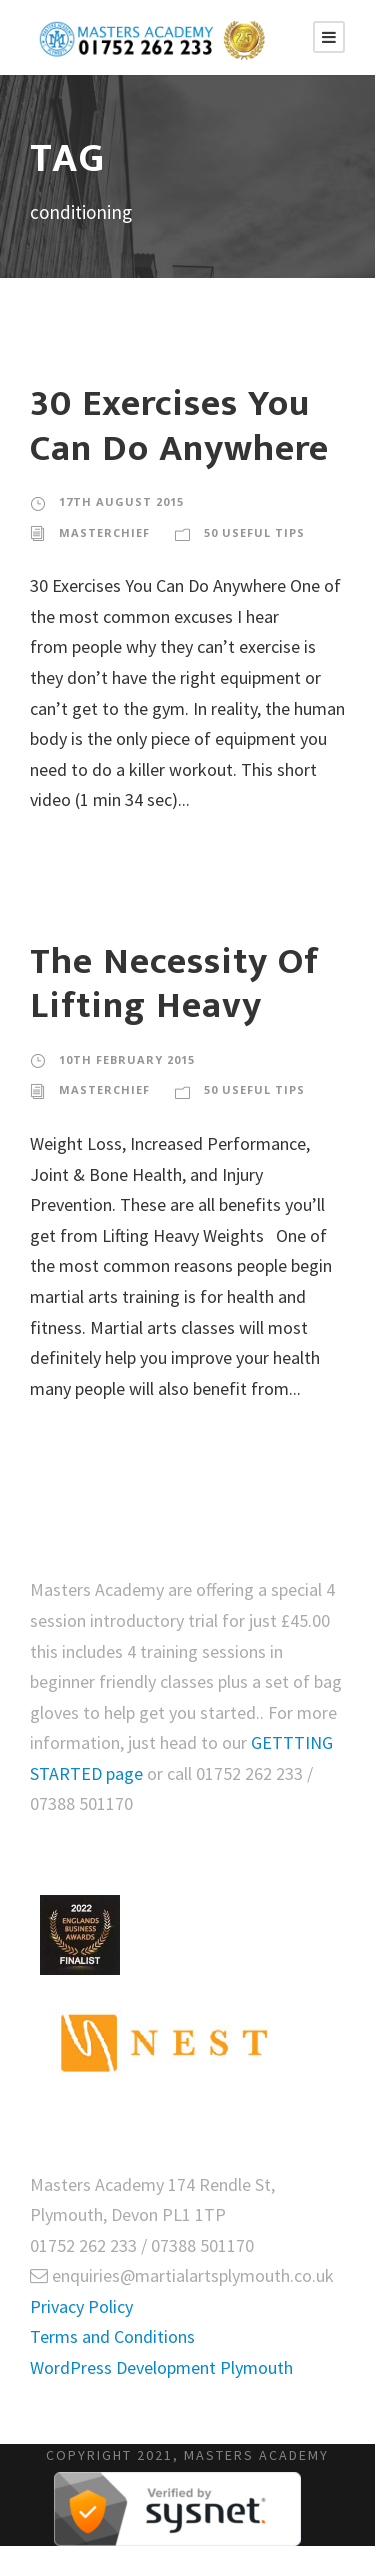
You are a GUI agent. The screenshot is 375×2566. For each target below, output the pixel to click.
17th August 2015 (121, 501)
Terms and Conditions (112, 2336)
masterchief (104, 532)
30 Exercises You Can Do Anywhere (179, 426)
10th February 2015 (127, 1059)
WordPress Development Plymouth (161, 2367)
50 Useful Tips (254, 532)
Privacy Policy (81, 2306)
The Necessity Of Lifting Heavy (174, 984)
